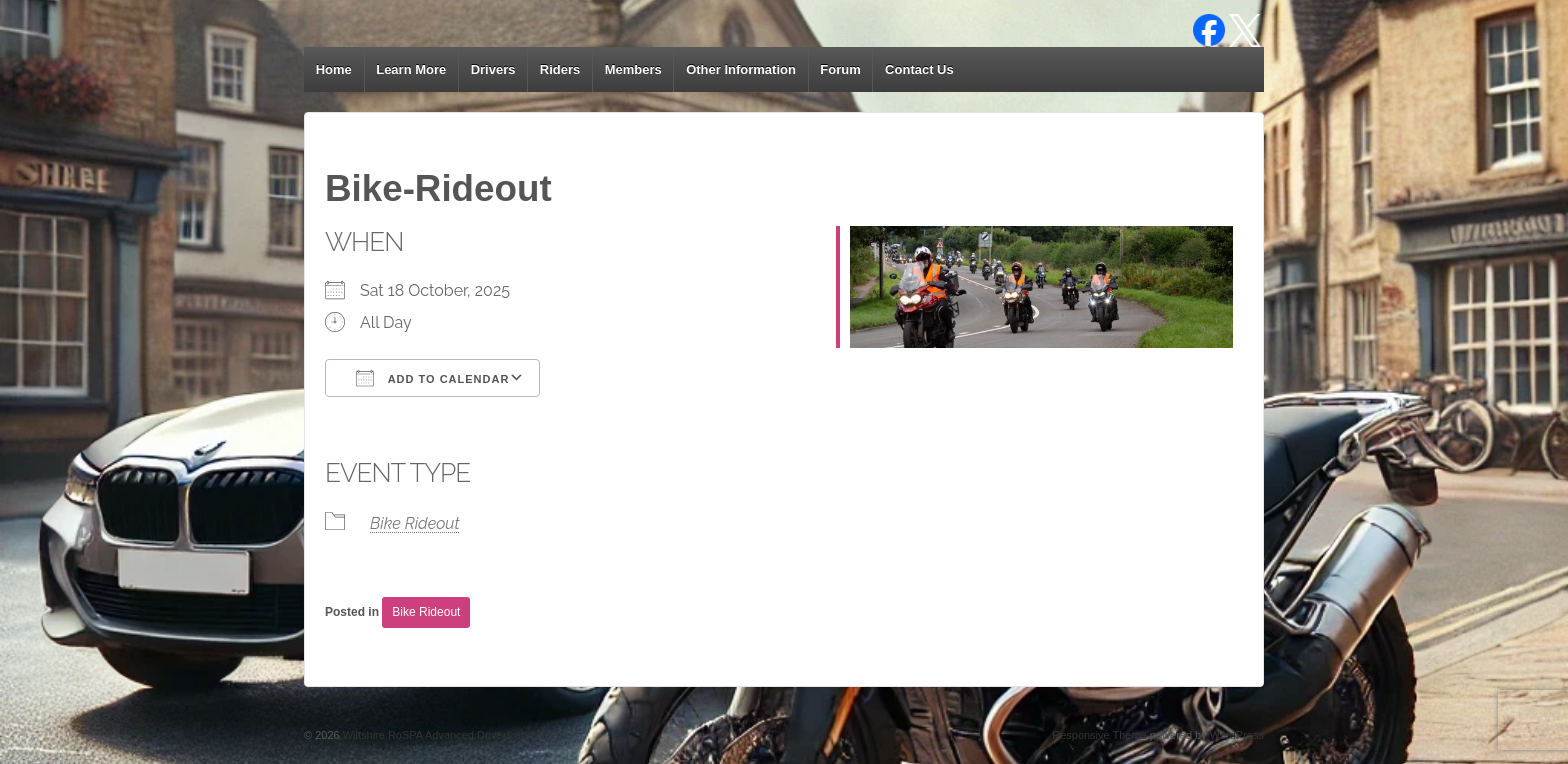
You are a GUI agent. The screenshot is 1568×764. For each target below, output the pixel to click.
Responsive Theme (1099, 735)
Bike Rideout (415, 523)
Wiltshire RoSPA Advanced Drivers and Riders (454, 735)
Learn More (411, 69)
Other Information (741, 69)
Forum (840, 69)
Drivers (493, 69)
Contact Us (919, 69)
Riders (560, 69)
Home (334, 69)
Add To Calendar (432, 378)
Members (633, 69)
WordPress (1237, 735)
